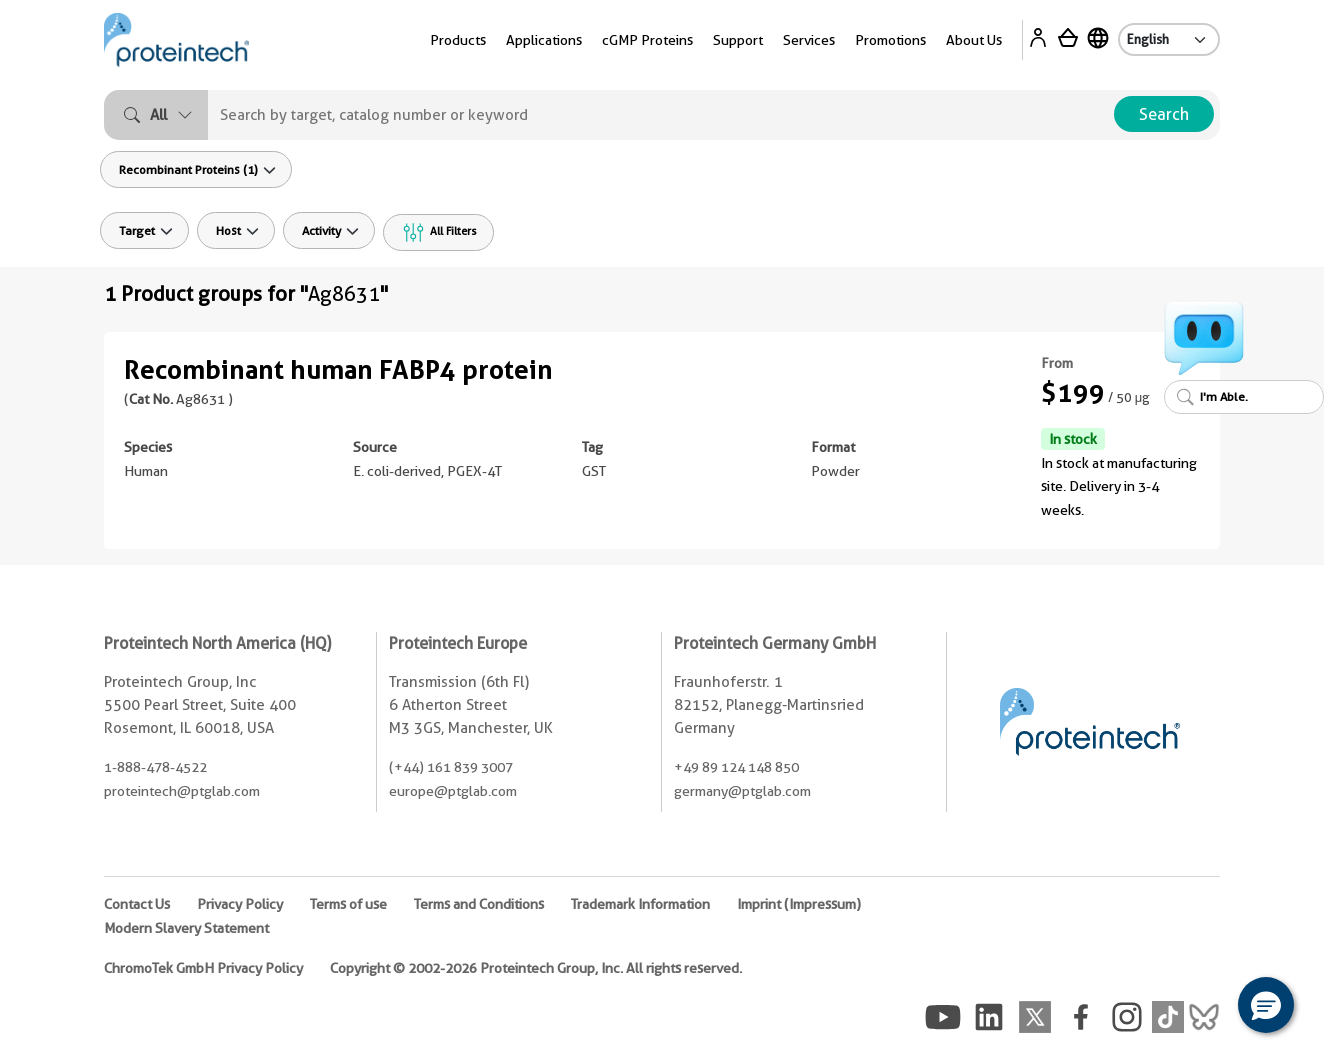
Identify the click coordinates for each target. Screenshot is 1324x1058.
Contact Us (137, 904)
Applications (544, 40)
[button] (1266, 1005)
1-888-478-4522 (155, 767)
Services (809, 40)
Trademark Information (640, 904)
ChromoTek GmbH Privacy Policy (203, 968)
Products (458, 40)
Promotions (890, 40)
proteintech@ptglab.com (182, 791)
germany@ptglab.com (742, 791)
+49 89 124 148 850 (736, 767)
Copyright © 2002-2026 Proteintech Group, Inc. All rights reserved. (536, 968)
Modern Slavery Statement (186, 928)
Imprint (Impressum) (799, 904)
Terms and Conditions (479, 904)
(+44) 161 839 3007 (451, 767)
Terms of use (348, 904)
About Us (974, 40)
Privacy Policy (240, 904)
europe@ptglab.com (453, 791)
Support (738, 40)
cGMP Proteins (647, 40)
